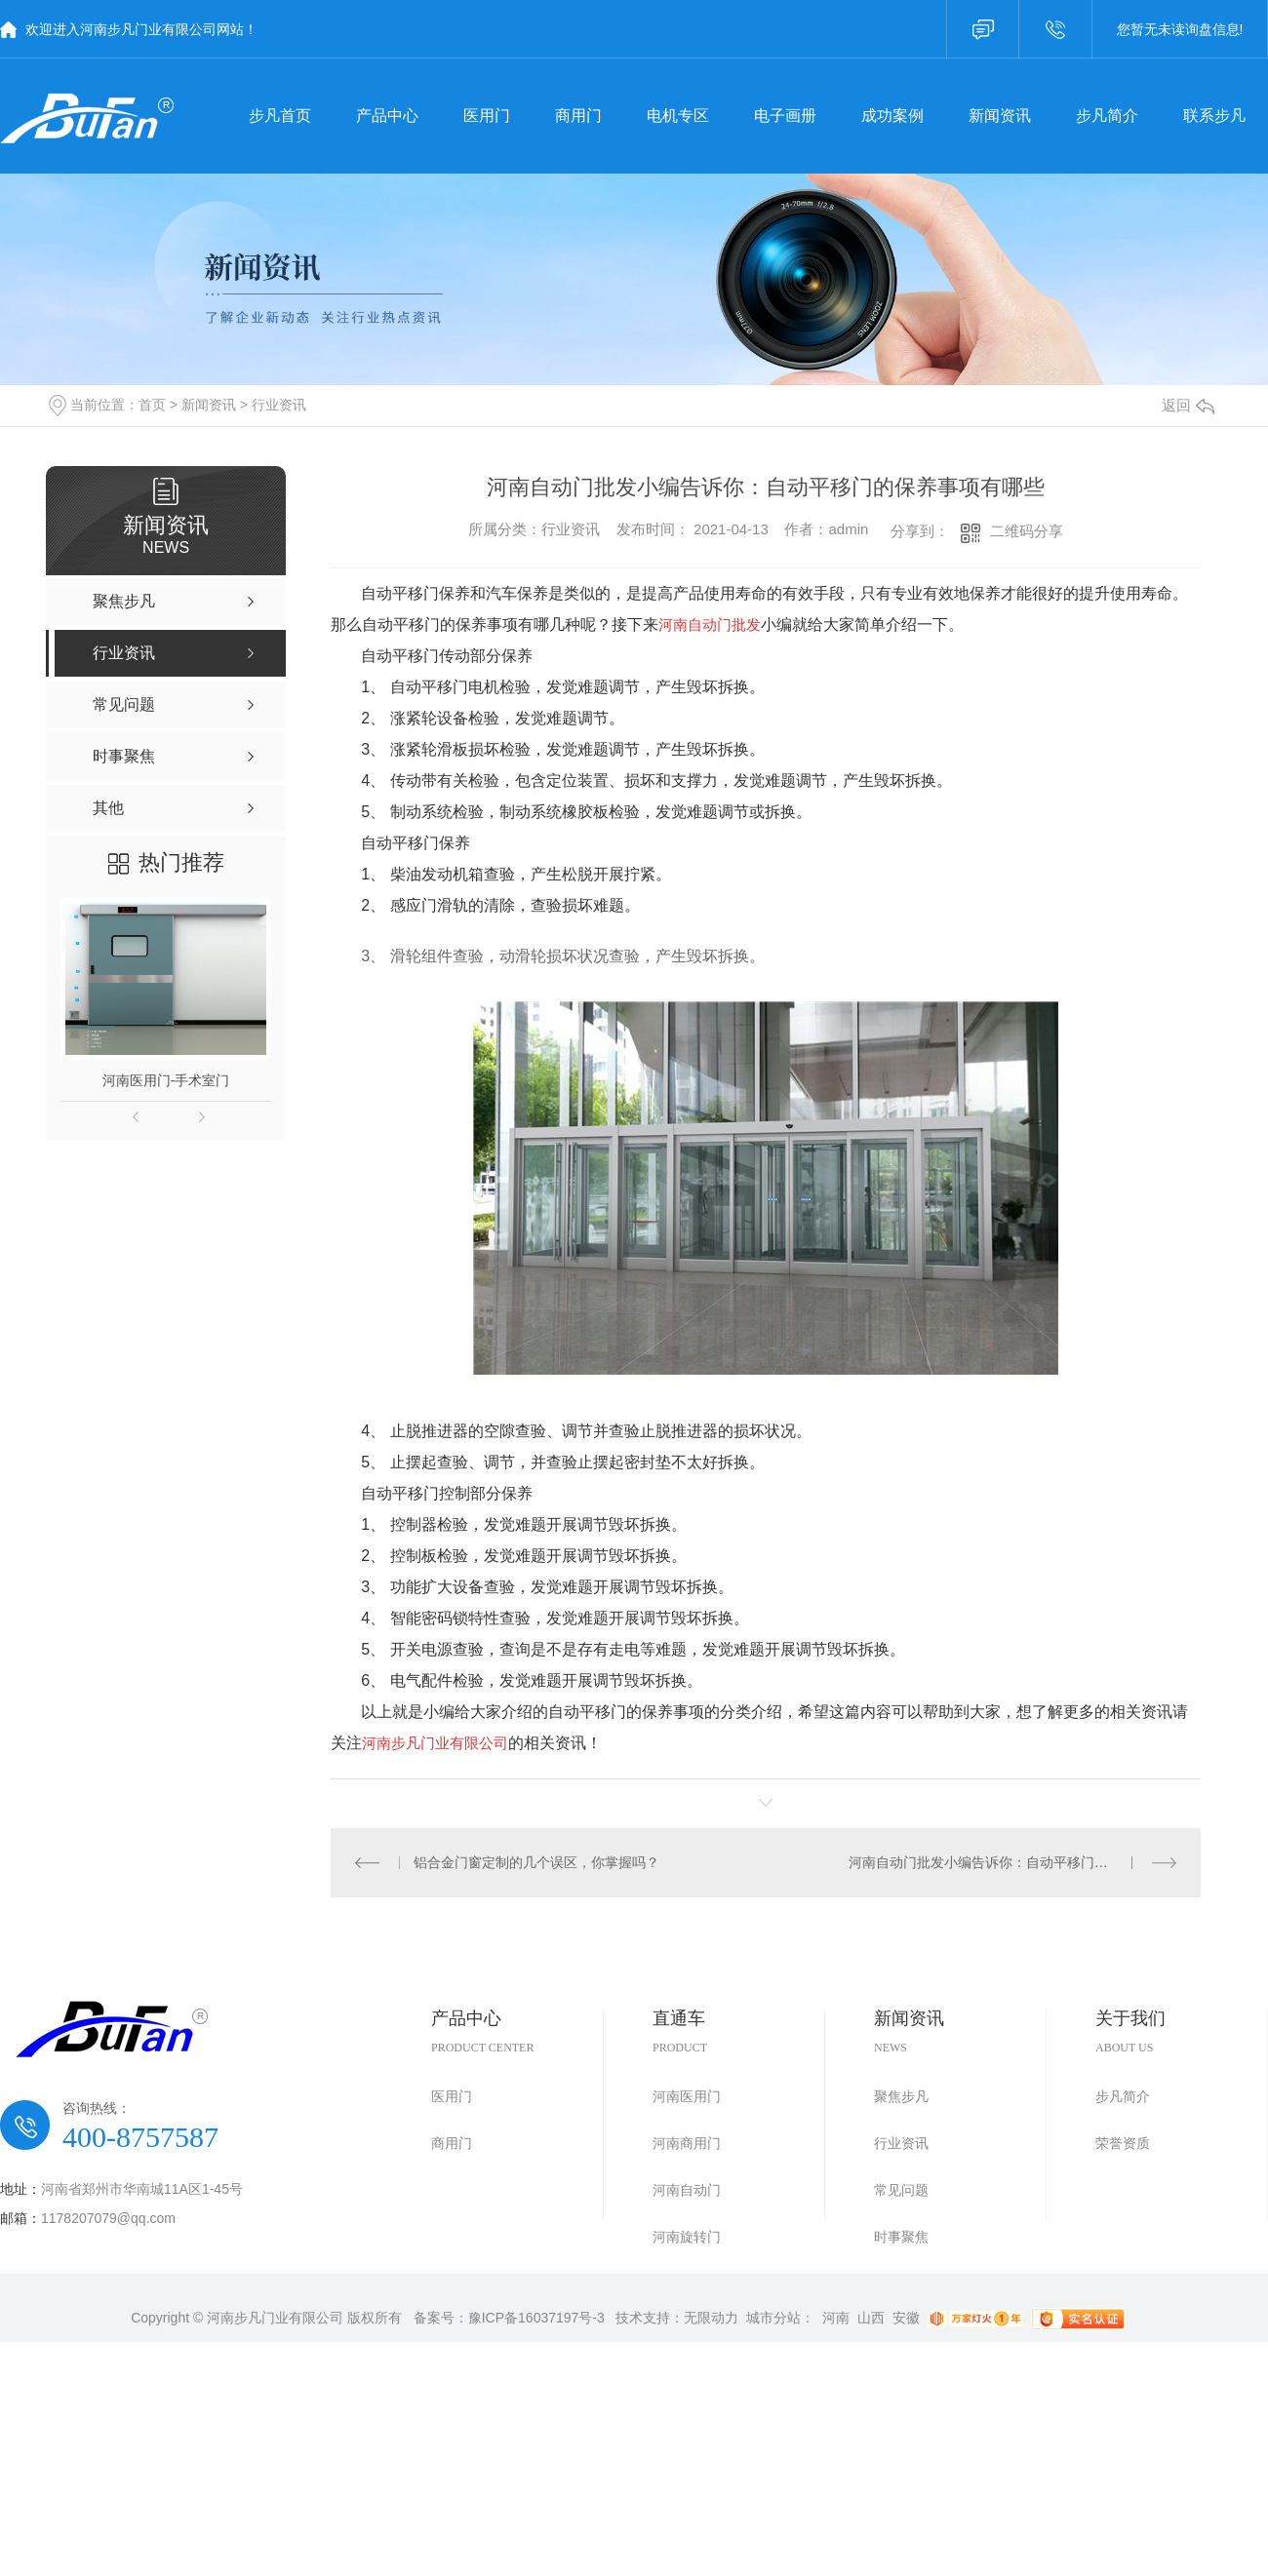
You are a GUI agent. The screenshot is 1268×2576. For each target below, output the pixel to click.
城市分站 (773, 2317)
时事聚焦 (901, 2236)
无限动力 (711, 2317)
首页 (152, 404)
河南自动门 (687, 2190)
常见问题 (901, 2190)
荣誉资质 (1122, 2143)
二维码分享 (1026, 531)
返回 (1188, 405)
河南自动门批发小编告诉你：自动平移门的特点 (992, 1862)
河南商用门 (687, 2143)
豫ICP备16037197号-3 (536, 2317)
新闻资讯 (208, 404)
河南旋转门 (687, 2236)
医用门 (451, 2096)
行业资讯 (279, 404)
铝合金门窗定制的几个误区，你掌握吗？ (536, 1862)
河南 (836, 2317)
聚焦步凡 (901, 2096)
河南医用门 (687, 2096)
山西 (871, 2317)
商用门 (451, 2143)
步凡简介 (1122, 2096)
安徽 (906, 2317)
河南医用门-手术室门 (166, 1080)
